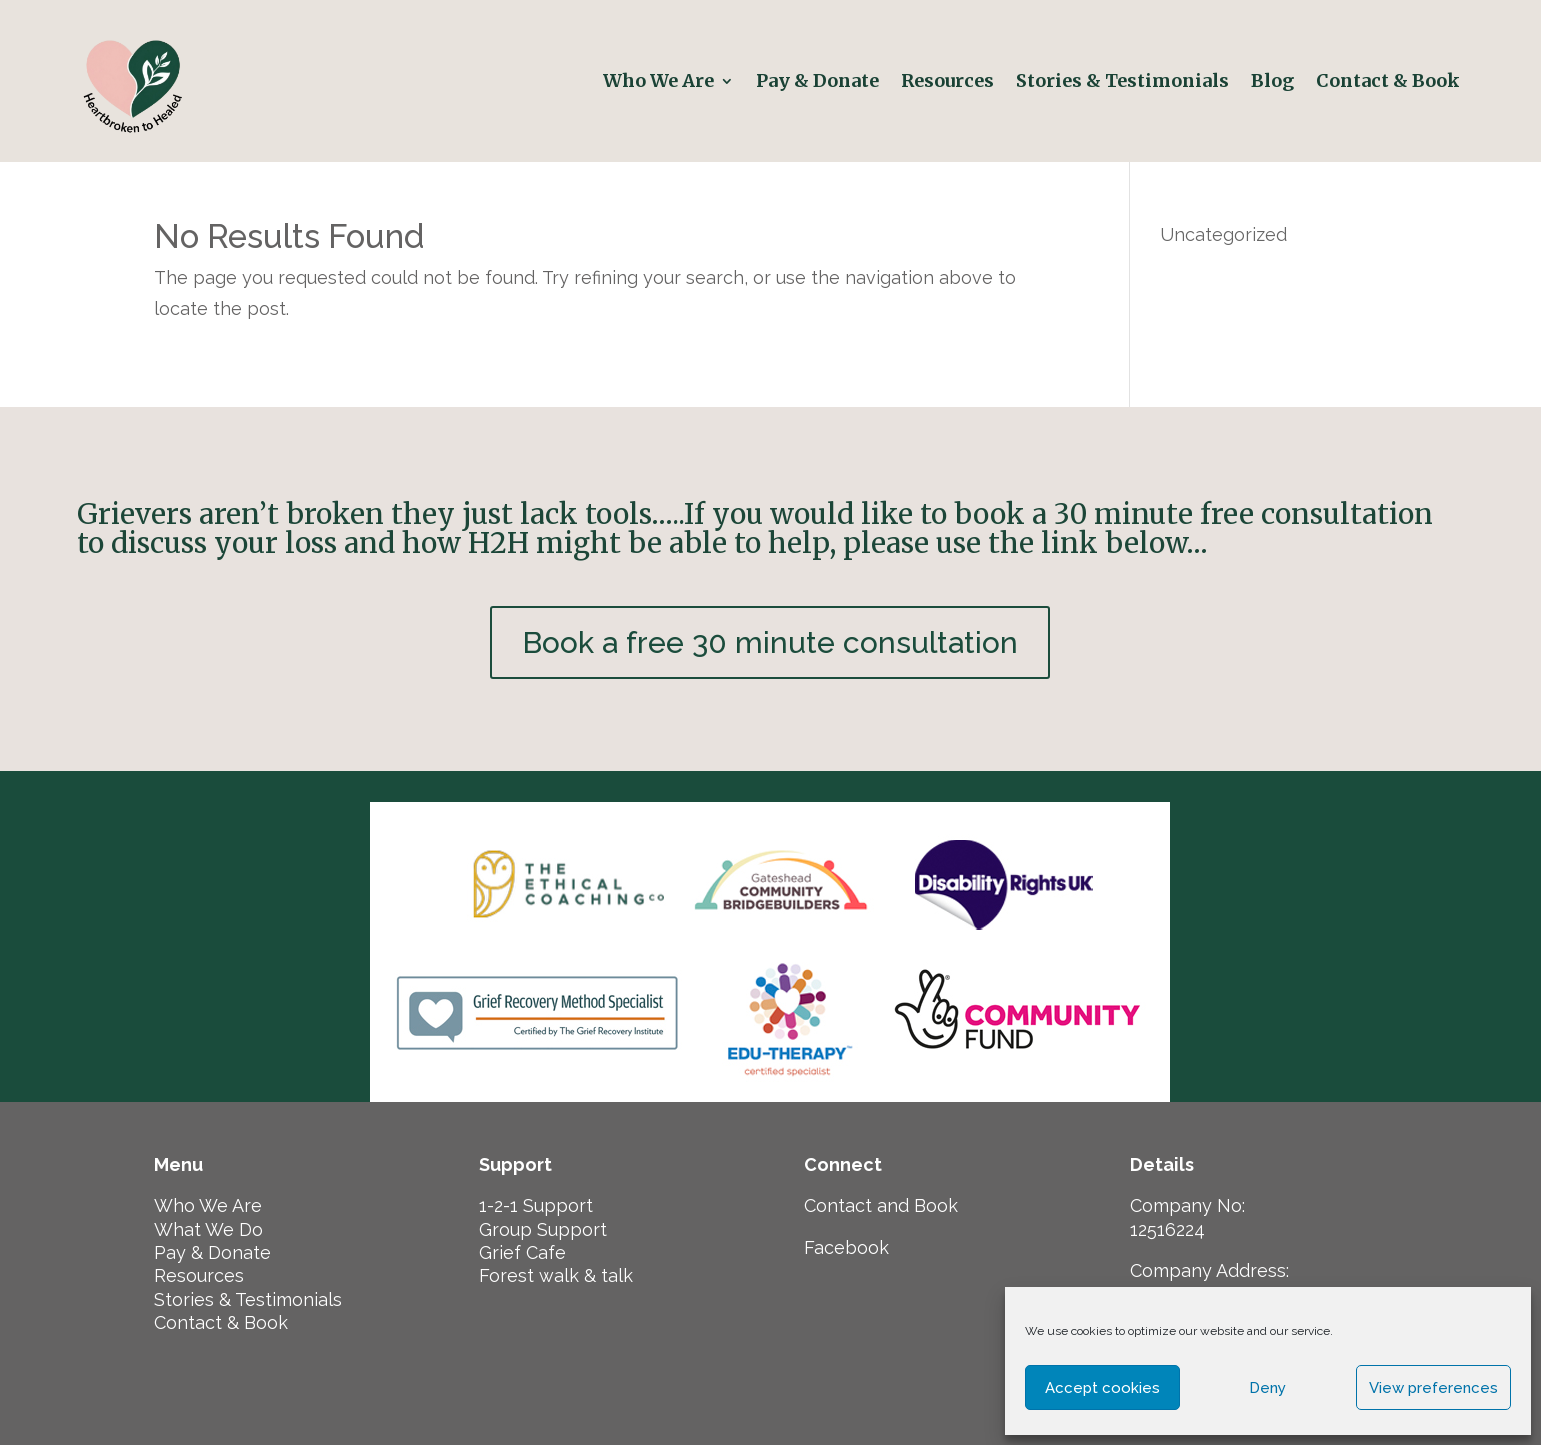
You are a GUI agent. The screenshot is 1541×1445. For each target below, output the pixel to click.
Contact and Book (881, 1205)
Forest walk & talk (556, 1275)
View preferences (1433, 1388)
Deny (1267, 1388)
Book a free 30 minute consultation (770, 642)
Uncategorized (1223, 234)
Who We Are (658, 80)
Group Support (543, 1229)
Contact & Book (1390, 80)
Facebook (846, 1247)
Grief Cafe (522, 1252)
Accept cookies (1102, 1388)
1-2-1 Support (536, 1205)
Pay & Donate (817, 80)
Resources (947, 80)
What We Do (208, 1229)
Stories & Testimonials (1122, 80)
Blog (1272, 80)
